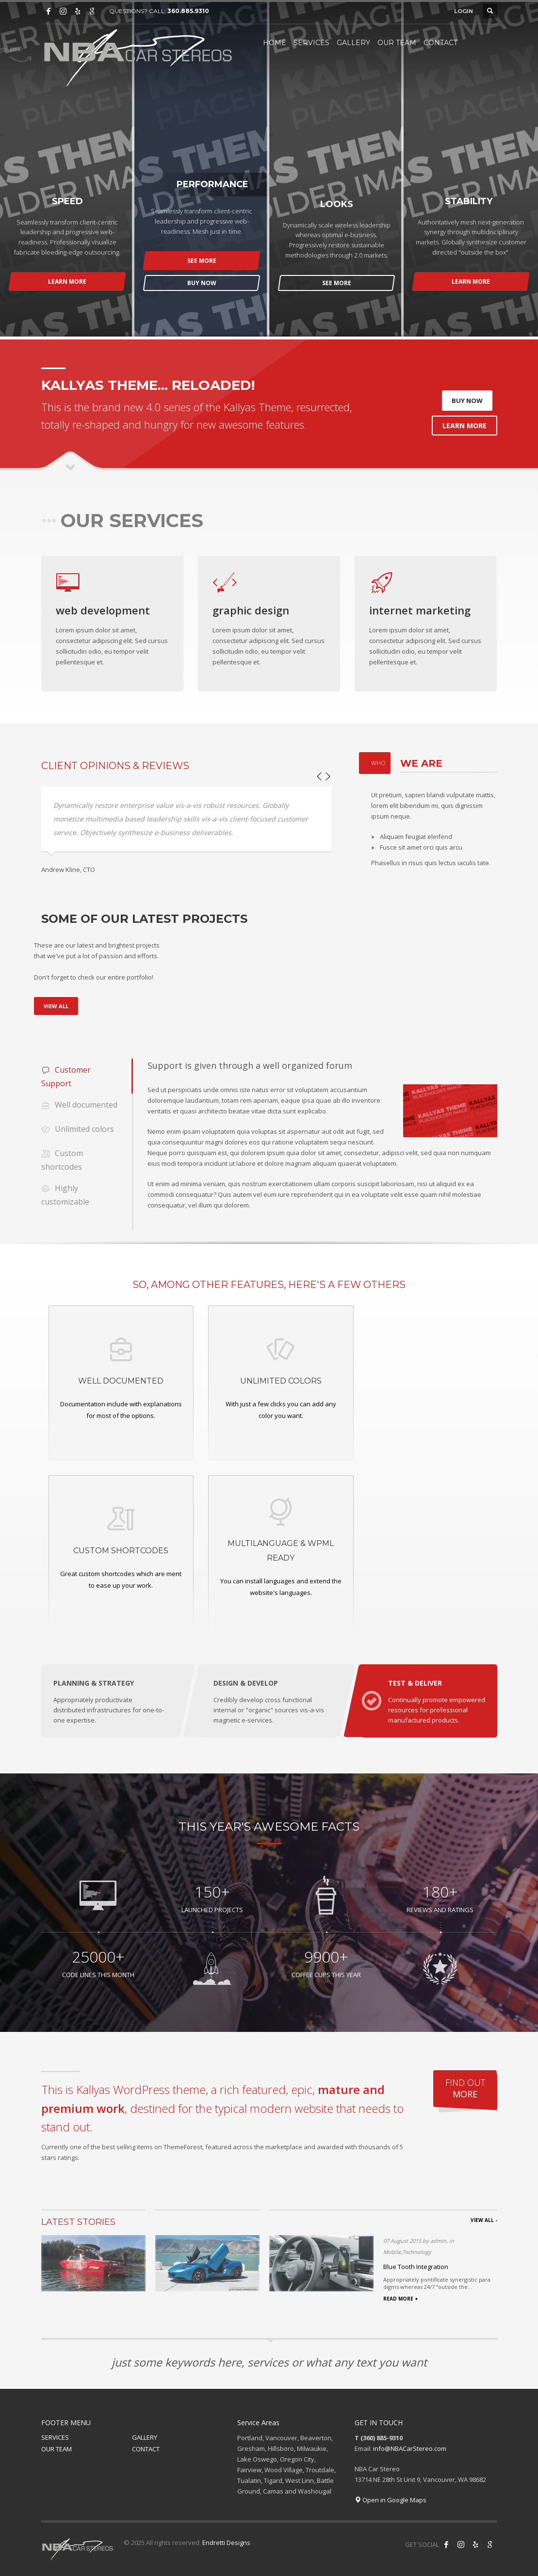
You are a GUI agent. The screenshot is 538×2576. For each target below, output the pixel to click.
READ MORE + (400, 2298)
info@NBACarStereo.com (409, 2448)
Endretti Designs (226, 2542)
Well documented (79, 1105)
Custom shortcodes (62, 1159)
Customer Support (66, 1076)
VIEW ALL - (484, 2220)
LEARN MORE (67, 281)
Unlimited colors (77, 1129)
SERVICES (55, 2437)
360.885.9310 (188, 11)
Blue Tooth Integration (415, 2266)
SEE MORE (201, 261)
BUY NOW (201, 283)
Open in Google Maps (390, 2500)
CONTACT (146, 2449)
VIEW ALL (56, 1006)
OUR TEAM (56, 2449)
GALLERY (144, 2437)
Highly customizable (65, 1194)
